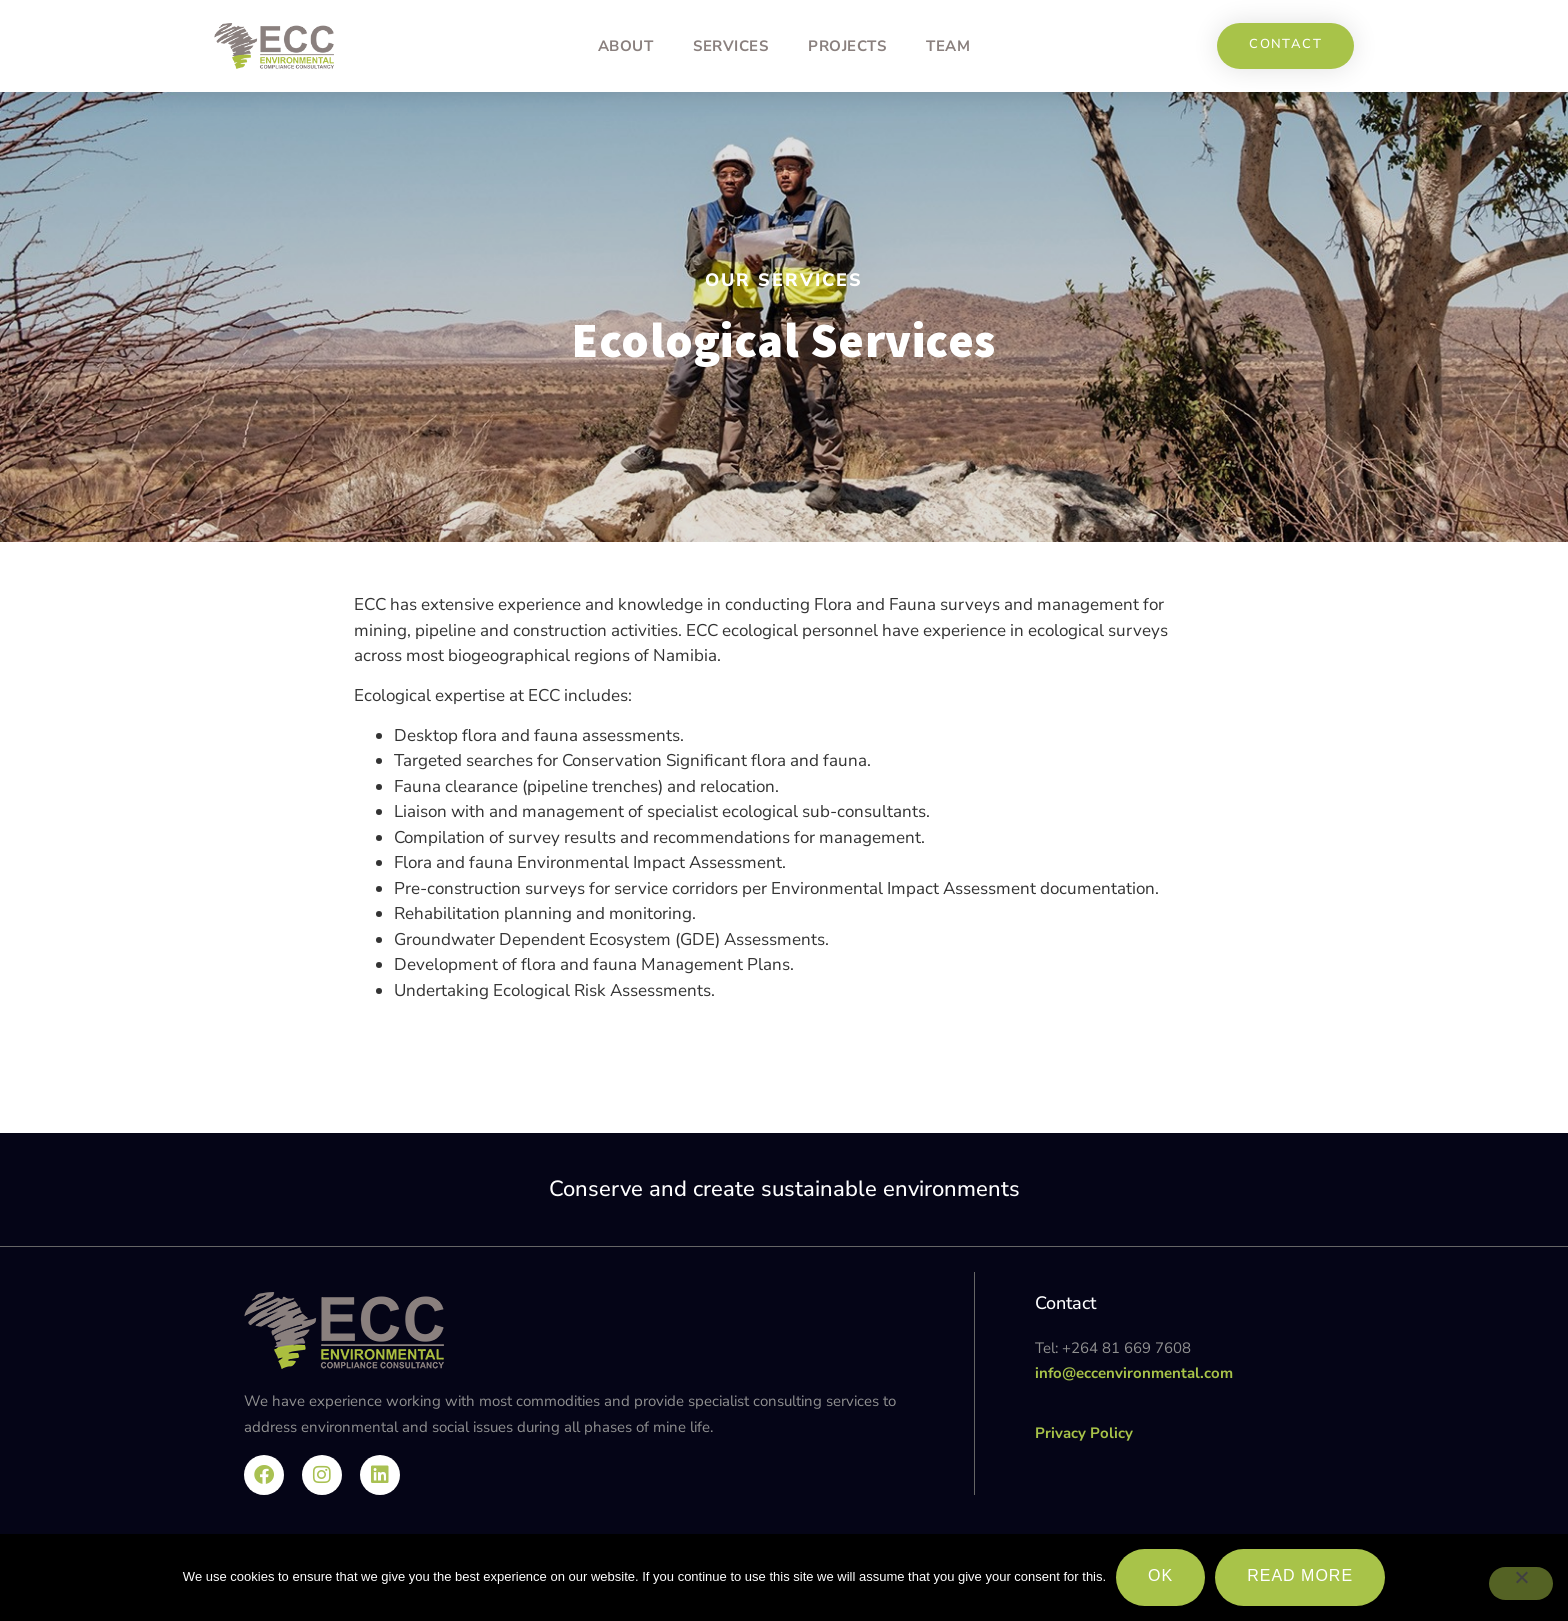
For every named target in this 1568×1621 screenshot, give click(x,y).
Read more (1300, 1575)
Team (948, 46)
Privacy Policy (1084, 1433)
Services (730, 46)
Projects (847, 46)
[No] (1521, 1584)
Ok (1160, 1575)
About (626, 46)
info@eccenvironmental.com (1134, 1373)
